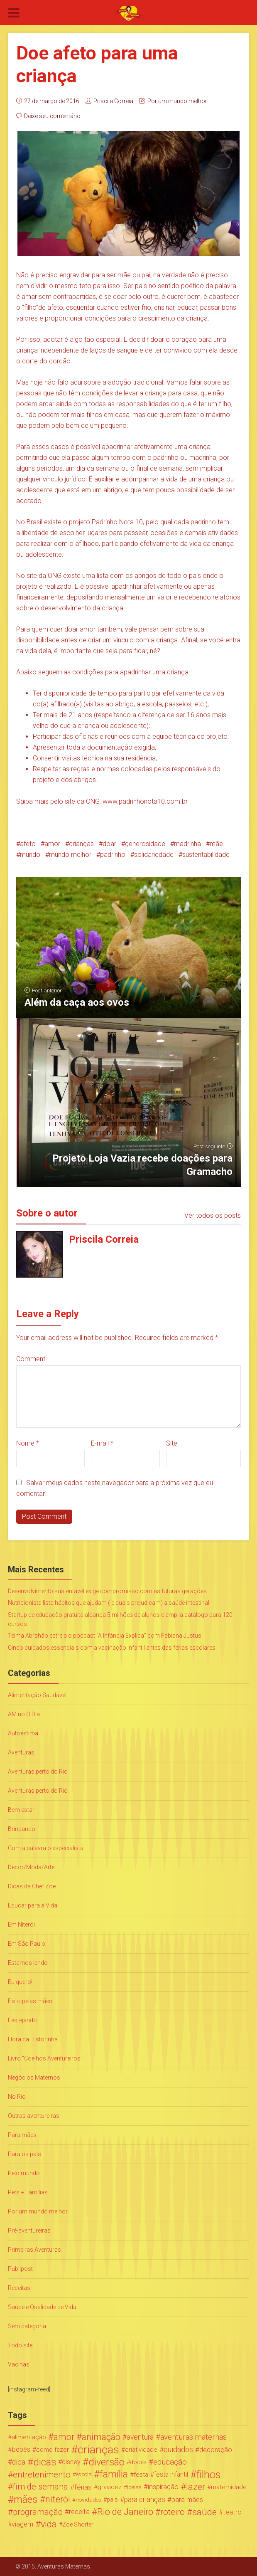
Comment (30, 1359)
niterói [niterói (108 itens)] (57, 2499)
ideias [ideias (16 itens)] (134, 2487)
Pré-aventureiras (29, 2230)
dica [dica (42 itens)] (18, 2462)
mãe (216, 844)
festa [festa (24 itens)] (141, 2474)
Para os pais (24, 2154)
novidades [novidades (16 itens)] (88, 2499)
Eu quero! (20, 1982)
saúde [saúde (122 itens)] (204, 2512)
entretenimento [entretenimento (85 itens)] (42, 2475)
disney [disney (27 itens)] (71, 2462)
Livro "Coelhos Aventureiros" (45, 2058)
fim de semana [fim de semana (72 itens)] (40, 2487)
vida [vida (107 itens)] (49, 2524)
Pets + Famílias (28, 2192)
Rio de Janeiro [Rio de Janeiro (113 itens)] (125, 2512)
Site (171, 1443)
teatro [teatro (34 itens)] (232, 2512)
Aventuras (21, 1752)
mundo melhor (70, 855)
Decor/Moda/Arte (31, 1867)
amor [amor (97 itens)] (64, 2437)
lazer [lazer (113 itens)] (195, 2487)
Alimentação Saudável (37, 1695)
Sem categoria (27, 2326)
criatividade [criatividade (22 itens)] (141, 2449)
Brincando (21, 1829)
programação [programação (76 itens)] (38, 2512)
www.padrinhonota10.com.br (145, 801)
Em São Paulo (26, 1943)
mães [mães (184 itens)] (26, 2499)
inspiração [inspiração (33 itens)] (163, 2487)
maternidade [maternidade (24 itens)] (229, 2487)
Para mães (22, 2135)
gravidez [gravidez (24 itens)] (110, 2487)
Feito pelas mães (30, 2001)
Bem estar (21, 1809)
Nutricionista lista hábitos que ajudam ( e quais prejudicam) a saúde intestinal (108, 1602)
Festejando (22, 2020)
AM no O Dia (24, 1714)
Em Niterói (21, 1924)
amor (52, 844)
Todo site (20, 2345)
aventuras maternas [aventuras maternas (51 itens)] (193, 2437)
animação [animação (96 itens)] (101, 2437)
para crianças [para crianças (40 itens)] (144, 2499)
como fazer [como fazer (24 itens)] (52, 2449)
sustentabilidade (206, 855)
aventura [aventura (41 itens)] (140, 2437)
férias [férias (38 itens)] (83, 2487)
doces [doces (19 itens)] (138, 2462)
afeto (28, 844)
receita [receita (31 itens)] (79, 2512)
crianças (81, 844)
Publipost (20, 2268)
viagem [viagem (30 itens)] (22, 2524)
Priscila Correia (113, 101)
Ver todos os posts (212, 1215)
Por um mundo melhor (177, 101)
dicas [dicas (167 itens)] (44, 2462)
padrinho (112, 855)
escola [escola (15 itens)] (84, 2474)
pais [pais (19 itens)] (112, 2499)
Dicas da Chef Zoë (32, 1886)
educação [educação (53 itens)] (170, 2462)
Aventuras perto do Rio (38, 1771)
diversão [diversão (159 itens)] (106, 2462)
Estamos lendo (28, 1962)
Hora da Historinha (33, 2039)
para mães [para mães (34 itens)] (187, 2499)
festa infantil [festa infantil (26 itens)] (171, 2474)
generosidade (145, 844)
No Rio (17, 2096)
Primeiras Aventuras (34, 2249)
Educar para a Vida (32, 1905)
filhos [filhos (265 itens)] (208, 2475)
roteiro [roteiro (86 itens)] (172, 2512)
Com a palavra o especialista (45, 1848)
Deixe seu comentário (52, 116)
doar (109, 844)
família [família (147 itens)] (114, 2475)
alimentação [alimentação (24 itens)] (29, 2437)
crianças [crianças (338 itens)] (98, 2450)
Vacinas (18, 2364)
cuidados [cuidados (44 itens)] (178, 2449)
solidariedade (154, 855)
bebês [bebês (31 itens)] (21, 2449)
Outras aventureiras (33, 2115)
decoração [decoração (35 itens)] (215, 2449)
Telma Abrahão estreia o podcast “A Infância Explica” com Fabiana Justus (104, 1635)
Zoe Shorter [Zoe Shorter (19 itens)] (77, 2524)
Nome (27, 1443)
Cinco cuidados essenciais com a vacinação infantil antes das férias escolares (111, 1647)
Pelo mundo (24, 2173)
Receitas (19, 2288)
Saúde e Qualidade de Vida (42, 2307)
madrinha (187, 844)
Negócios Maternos (34, 2077)
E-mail (102, 1443)
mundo (30, 855)
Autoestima (23, 1733)
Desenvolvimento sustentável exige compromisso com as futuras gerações (107, 1591)
